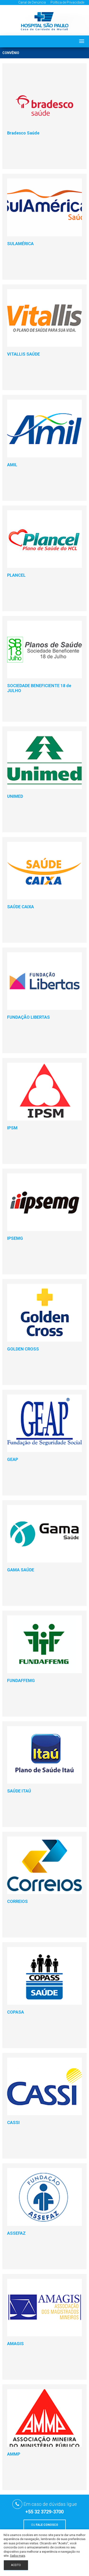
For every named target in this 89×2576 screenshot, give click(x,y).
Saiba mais (17, 2555)
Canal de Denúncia (32, 2)
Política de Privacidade (67, 2)
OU (44, 2524)
